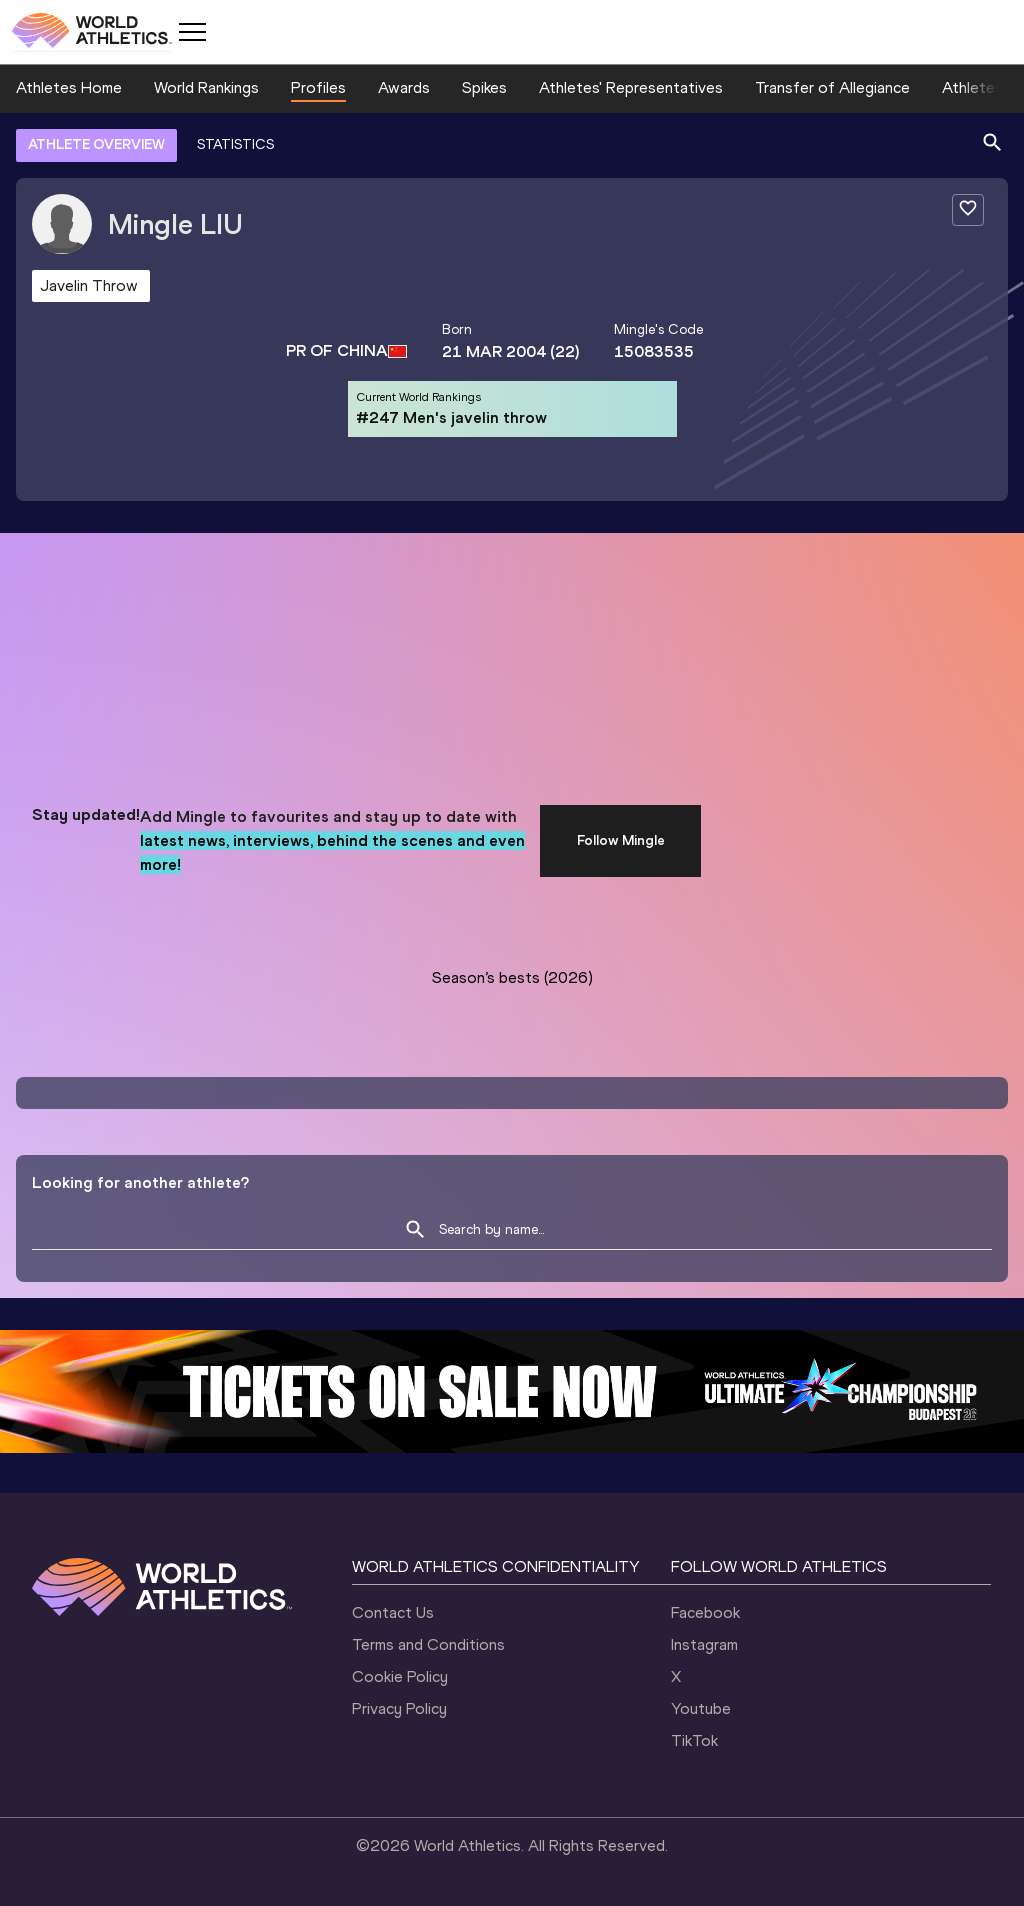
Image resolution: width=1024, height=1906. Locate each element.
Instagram (704, 1644)
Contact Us (393, 1612)
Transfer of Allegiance (832, 87)
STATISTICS (235, 144)
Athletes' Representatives (631, 87)
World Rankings (206, 87)
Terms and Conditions (428, 1644)
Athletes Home (69, 87)
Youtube (701, 1708)
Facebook (705, 1612)
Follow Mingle (621, 840)
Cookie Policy (400, 1676)
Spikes (484, 87)
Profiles (318, 87)
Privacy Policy (399, 1708)
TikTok (694, 1740)
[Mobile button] (192, 32)
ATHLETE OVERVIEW (96, 144)
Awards (404, 87)
